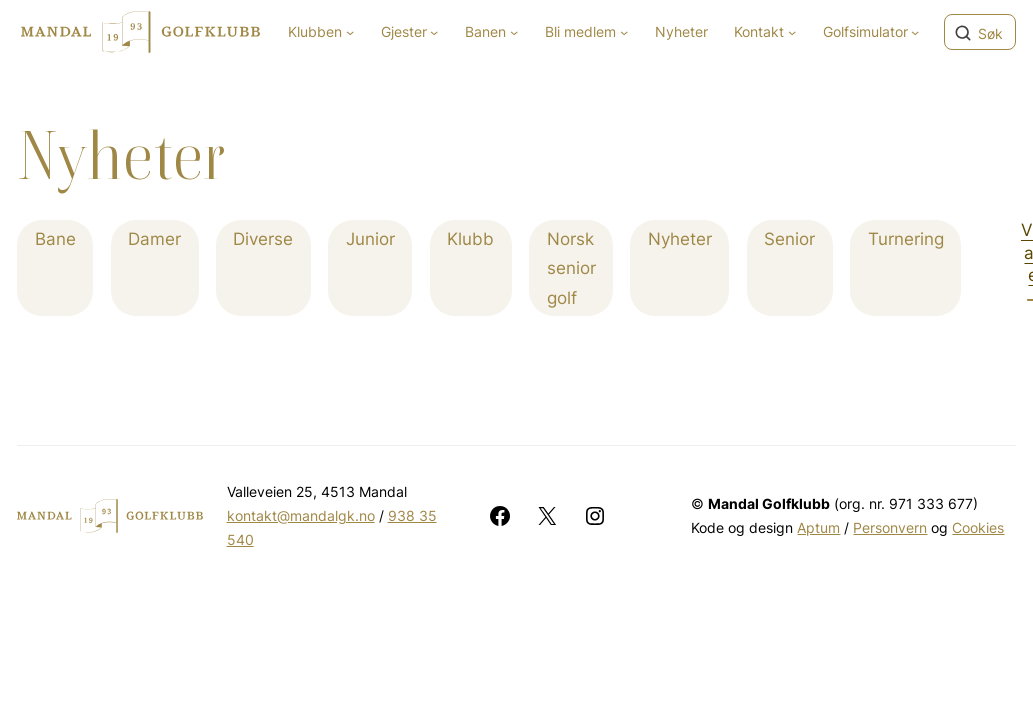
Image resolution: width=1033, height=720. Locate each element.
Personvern (890, 527)
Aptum (818, 527)
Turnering (906, 238)
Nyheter (680, 238)
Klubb (470, 238)
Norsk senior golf (571, 268)
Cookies (978, 527)
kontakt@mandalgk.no (301, 515)
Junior (370, 238)
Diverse (263, 238)
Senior (789, 238)
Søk (990, 33)
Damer (154, 238)
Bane (55, 238)
